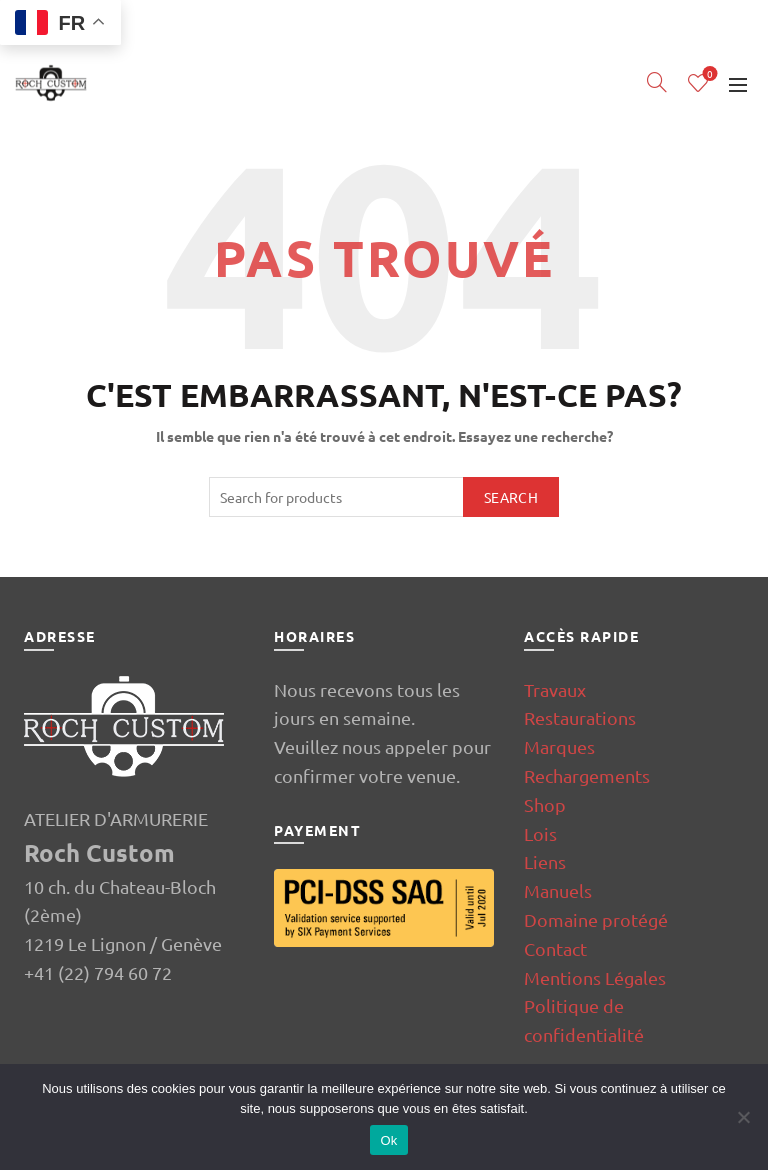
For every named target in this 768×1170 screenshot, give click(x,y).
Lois (540, 833)
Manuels (558, 890)
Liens (545, 861)
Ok (388, 1140)
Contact (555, 948)
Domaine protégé (596, 919)
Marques (559, 746)
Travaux (555, 689)
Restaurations (580, 717)
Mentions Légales (595, 977)
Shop (545, 804)
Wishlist (708, 74)
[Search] (657, 82)
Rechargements (587, 775)
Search (511, 497)
